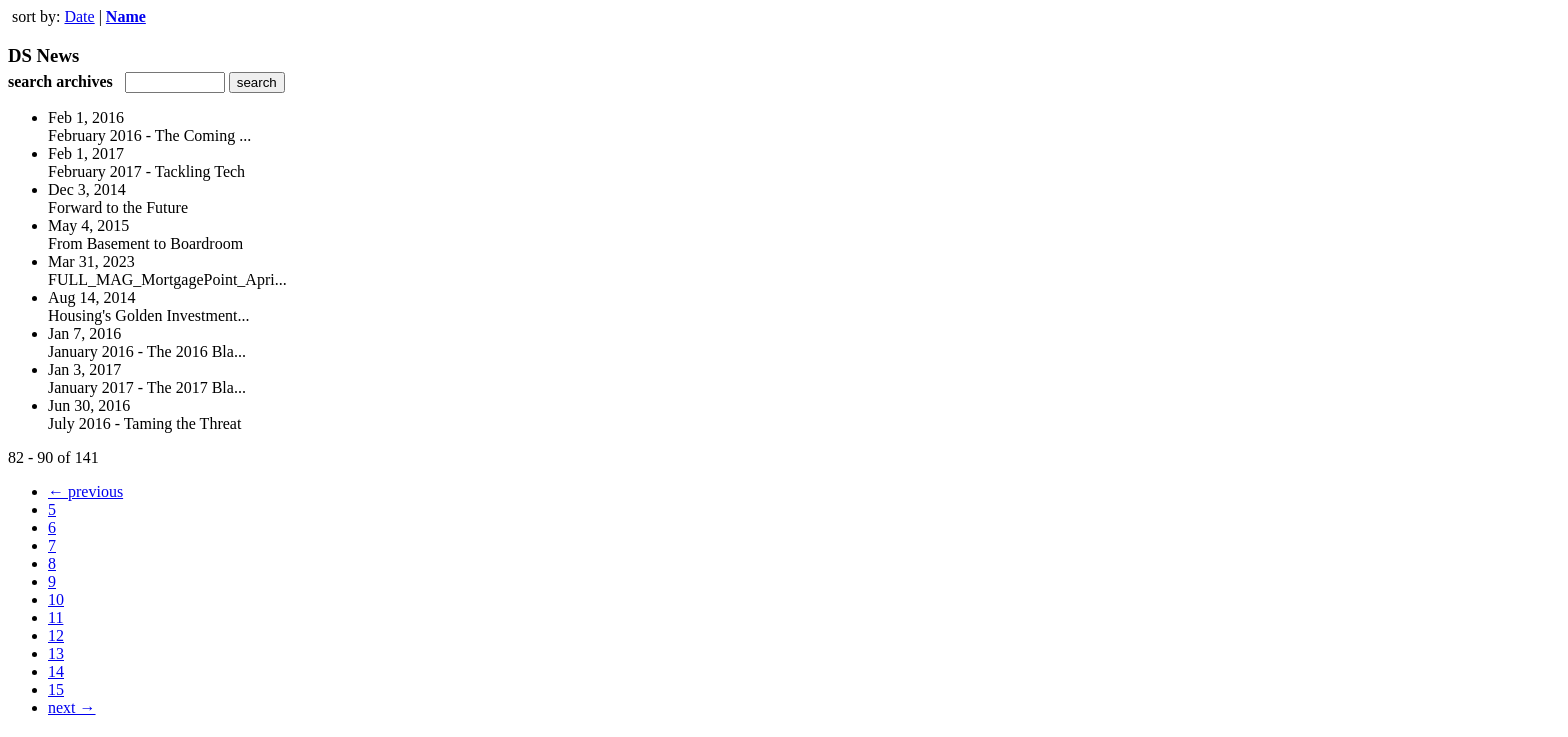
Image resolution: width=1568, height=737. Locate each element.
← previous (85, 491)
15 (56, 689)
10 (56, 599)
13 (56, 653)
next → (72, 707)
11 (55, 617)
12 (56, 635)
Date (79, 16)
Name (126, 16)
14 (56, 671)
